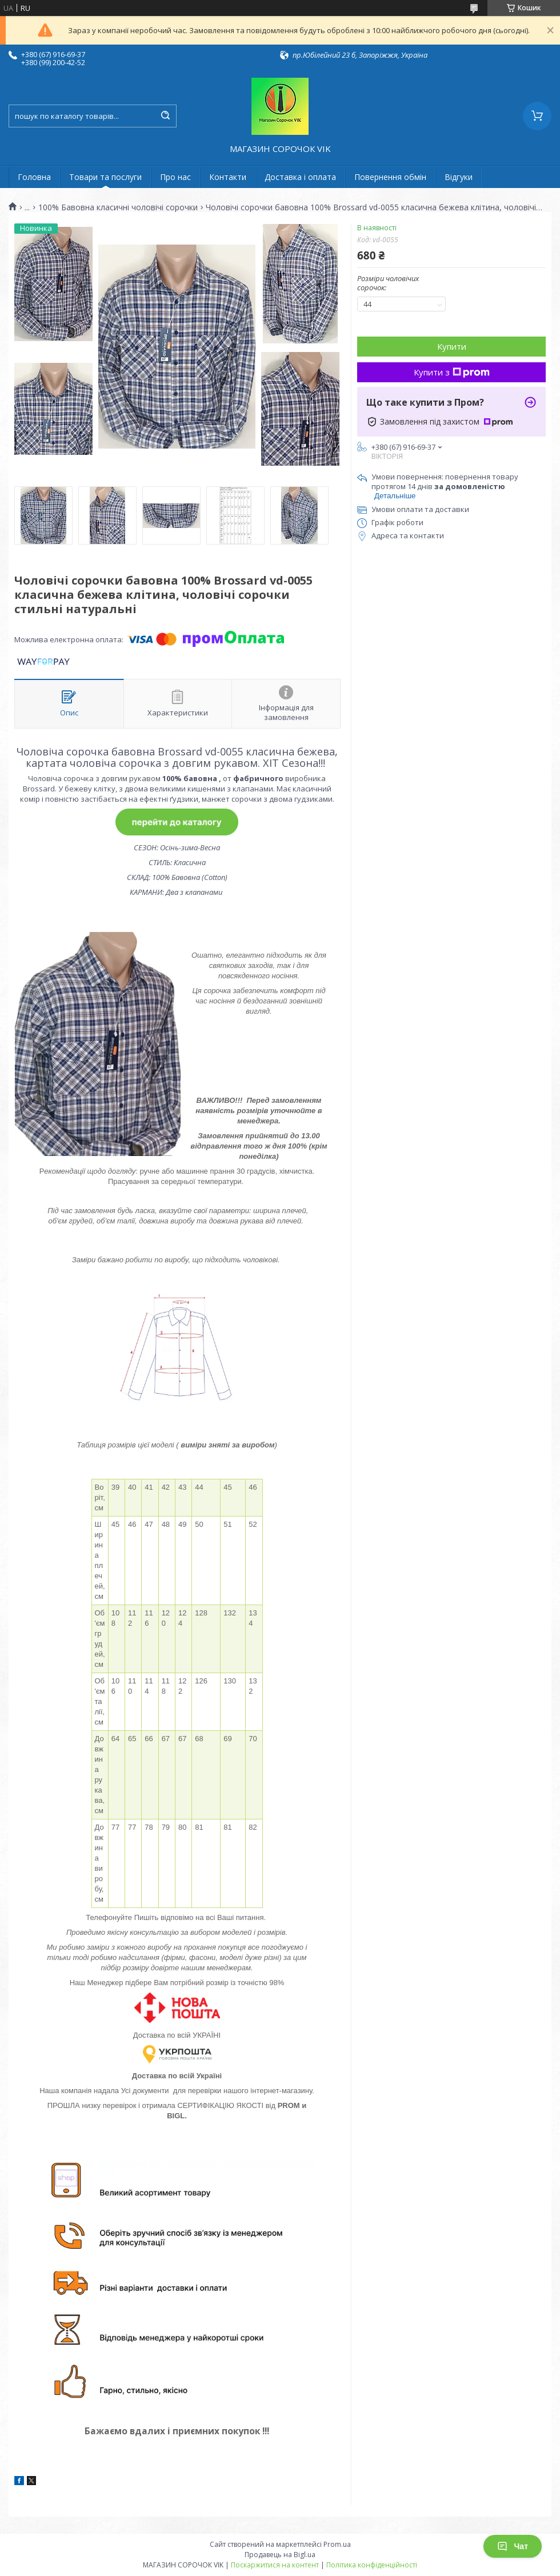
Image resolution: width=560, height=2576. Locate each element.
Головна (34, 176)
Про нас (175, 176)
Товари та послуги (105, 176)
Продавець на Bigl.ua (280, 2554)
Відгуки (459, 176)
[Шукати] (165, 116)
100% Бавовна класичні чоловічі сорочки (118, 207)
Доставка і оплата (300, 176)
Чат (512, 2546)
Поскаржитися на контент (275, 2565)
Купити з (452, 372)
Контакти (227, 176)
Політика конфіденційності (371, 2565)
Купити (451, 346)
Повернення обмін (390, 176)
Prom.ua (337, 2544)
